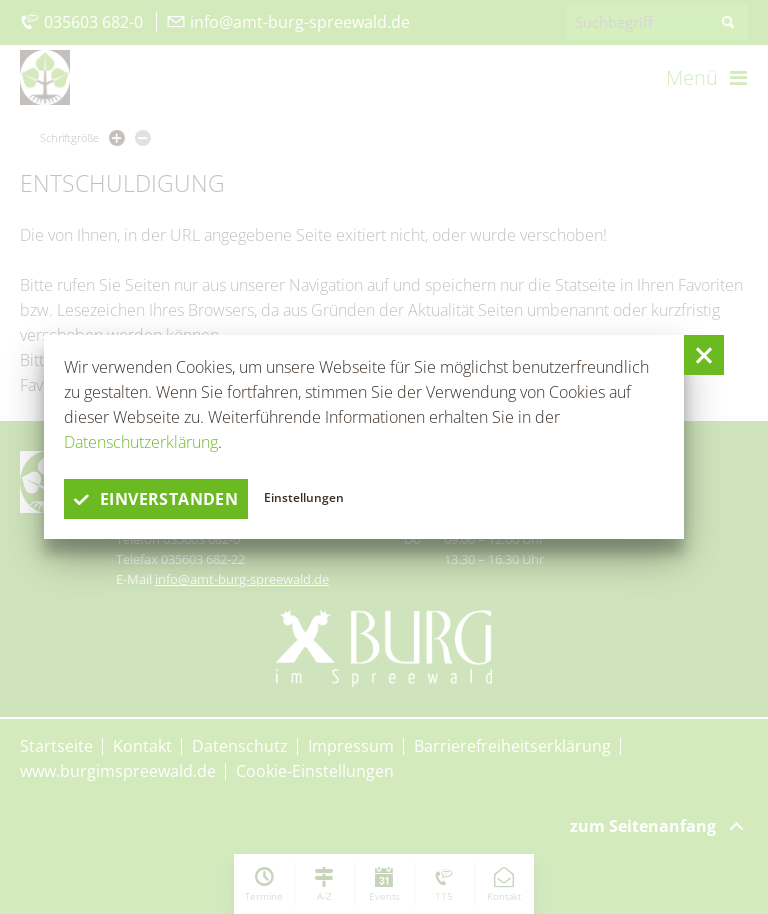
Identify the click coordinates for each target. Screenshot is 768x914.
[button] (704, 355)
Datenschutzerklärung (141, 442)
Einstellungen (304, 497)
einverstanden (156, 499)
